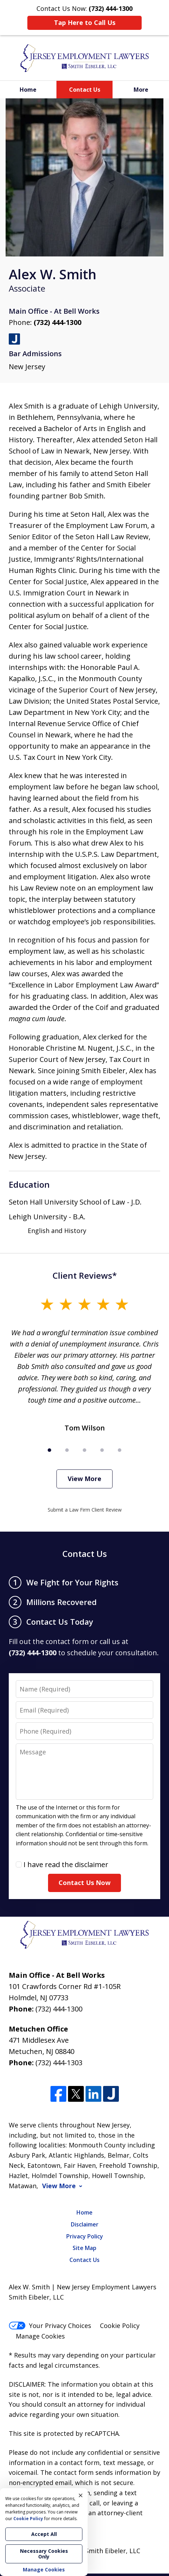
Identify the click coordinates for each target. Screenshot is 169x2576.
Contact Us (84, 89)
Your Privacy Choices (50, 2325)
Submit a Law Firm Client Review (85, 1509)
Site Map (84, 2248)
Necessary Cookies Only (44, 2554)
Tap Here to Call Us (84, 22)
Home (28, 89)
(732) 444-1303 (58, 2062)
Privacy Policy (84, 2236)
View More (84, 1478)
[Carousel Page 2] (67, 1450)
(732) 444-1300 (57, 322)
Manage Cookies (40, 2336)
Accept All (44, 2534)
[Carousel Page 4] (102, 1450)
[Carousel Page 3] (84, 1450)
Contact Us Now (84, 1882)
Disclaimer (85, 2224)
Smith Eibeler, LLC (112, 2550)
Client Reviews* (85, 1275)
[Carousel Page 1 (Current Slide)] (49, 1450)
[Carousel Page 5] (119, 1450)
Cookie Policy (120, 2325)
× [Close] (80, 2495)
